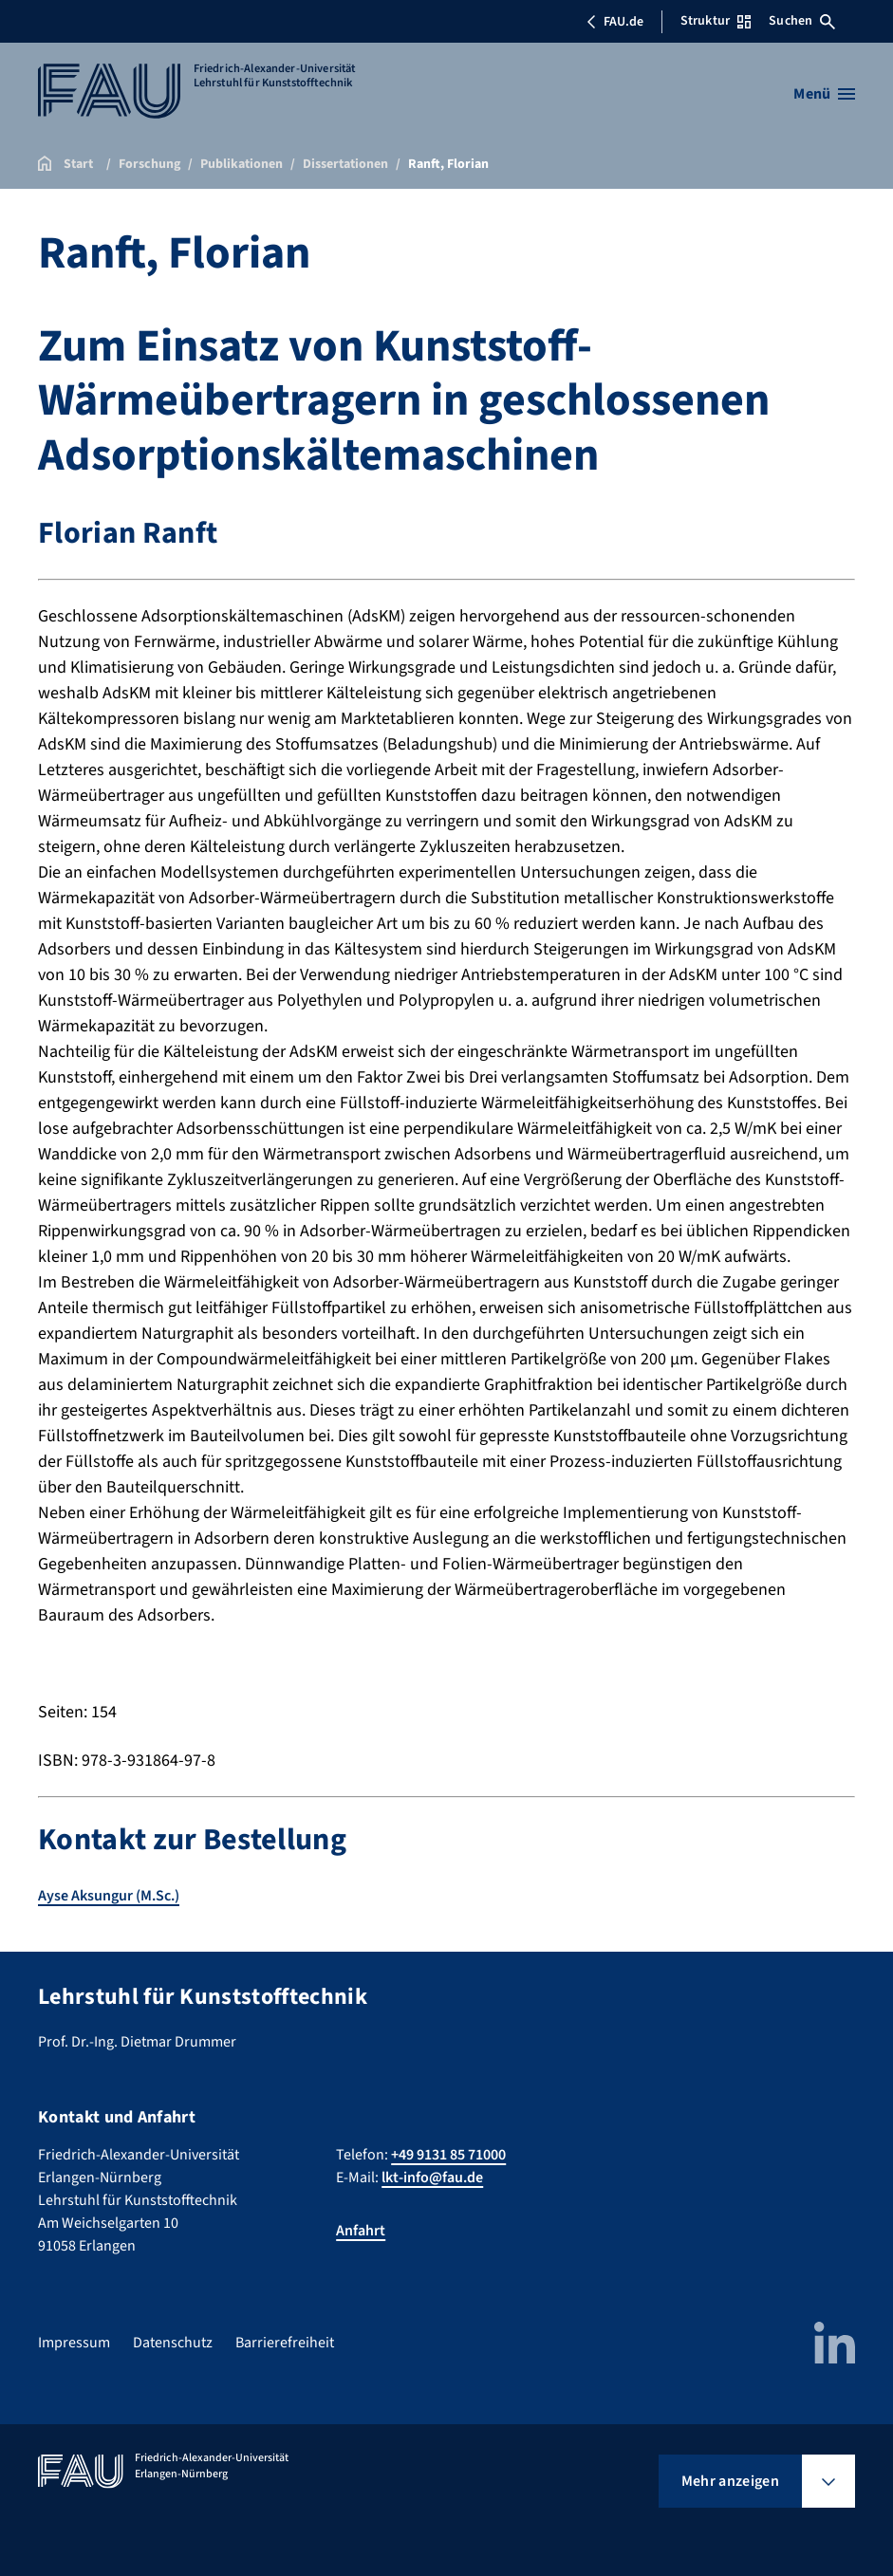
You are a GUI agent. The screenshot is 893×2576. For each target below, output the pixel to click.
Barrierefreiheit (284, 2342)
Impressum (74, 2342)
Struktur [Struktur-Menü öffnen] (715, 20)
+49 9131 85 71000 (448, 2154)
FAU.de (615, 21)
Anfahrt (360, 2230)
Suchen (802, 20)
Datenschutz (173, 2342)
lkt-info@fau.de (432, 2177)
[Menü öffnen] (824, 94)
